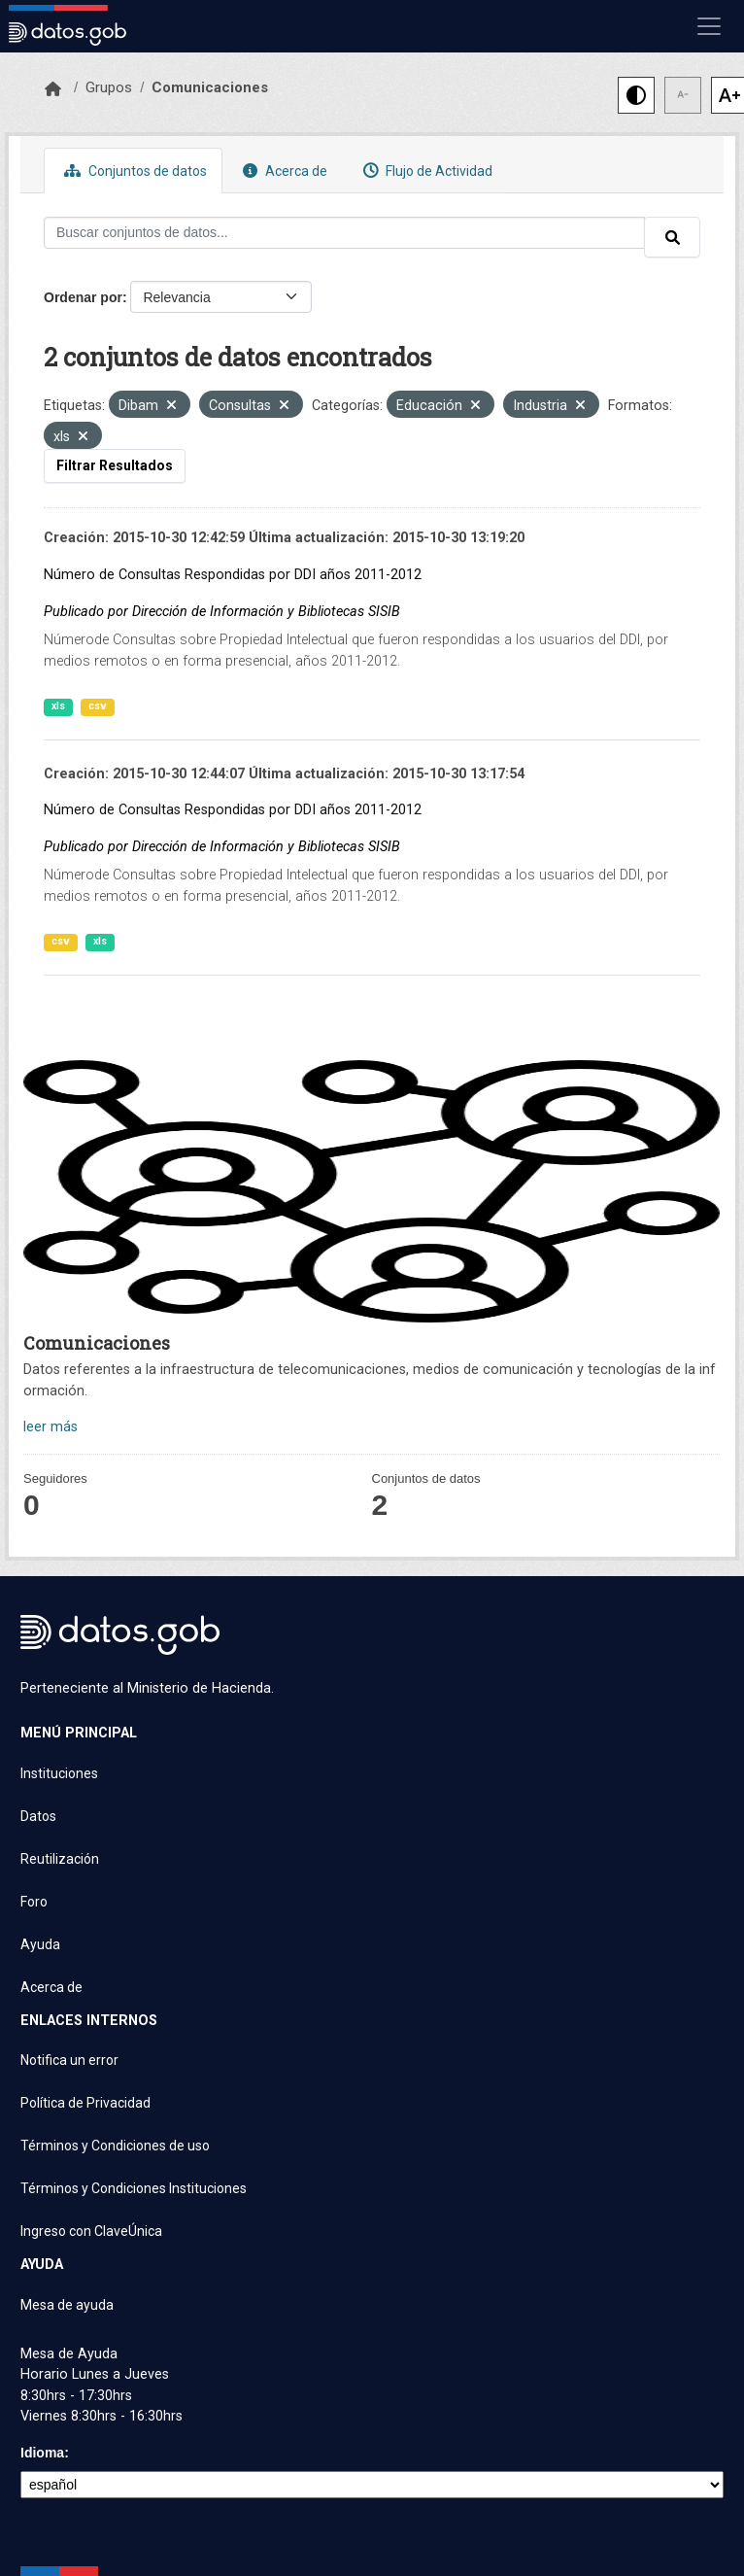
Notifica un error (69, 2060)
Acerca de (282, 170)
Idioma (42, 2452)
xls (58, 706)
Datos (38, 1816)
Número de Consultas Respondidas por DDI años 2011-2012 (233, 575)
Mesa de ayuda (67, 2305)
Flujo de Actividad (425, 170)
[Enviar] (672, 237)
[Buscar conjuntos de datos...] (344, 233)
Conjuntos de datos (133, 170)
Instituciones (59, 1773)
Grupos (108, 87)
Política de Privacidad (85, 2103)
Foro (34, 1901)
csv (97, 706)
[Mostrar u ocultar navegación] (709, 26)
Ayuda (40, 1944)
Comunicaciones (210, 87)
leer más (50, 1427)
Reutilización (59, 1859)
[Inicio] (53, 89)
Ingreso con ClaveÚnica (91, 2231)
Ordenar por (83, 297)
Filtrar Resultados (114, 465)
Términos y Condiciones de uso (115, 2145)
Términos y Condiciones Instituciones (133, 2188)
